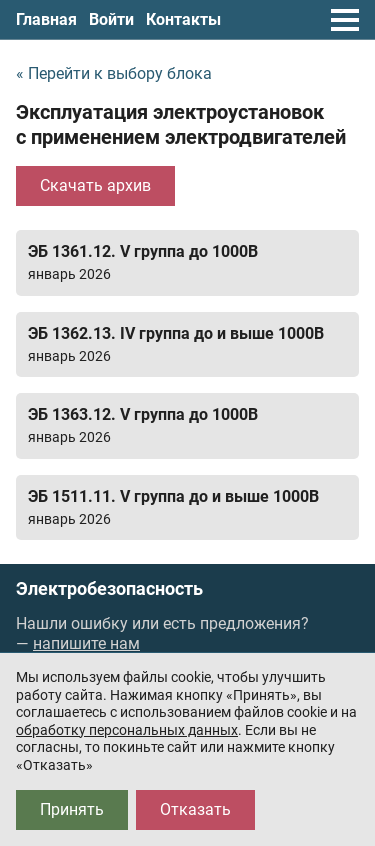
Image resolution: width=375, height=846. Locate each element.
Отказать (195, 809)
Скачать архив (95, 185)
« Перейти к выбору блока (114, 73)
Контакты (183, 19)
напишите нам (86, 643)
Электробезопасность (109, 589)
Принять (72, 809)
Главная (46, 19)
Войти (111, 19)
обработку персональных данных (127, 730)
